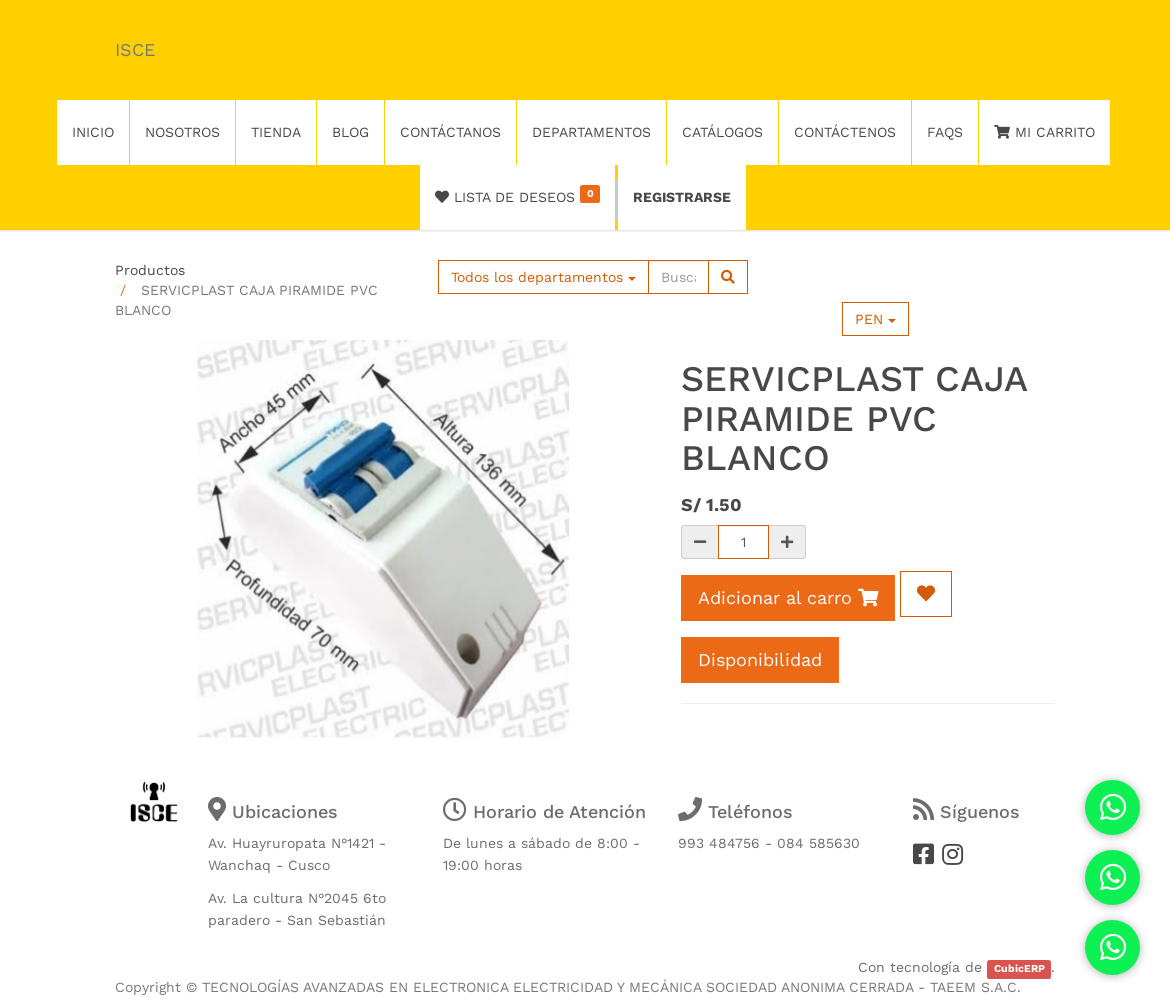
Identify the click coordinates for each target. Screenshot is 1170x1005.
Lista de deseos (517, 195)
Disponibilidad (760, 659)
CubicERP (1019, 968)
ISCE (135, 49)
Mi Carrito (1044, 132)
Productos (150, 270)
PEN (875, 319)
